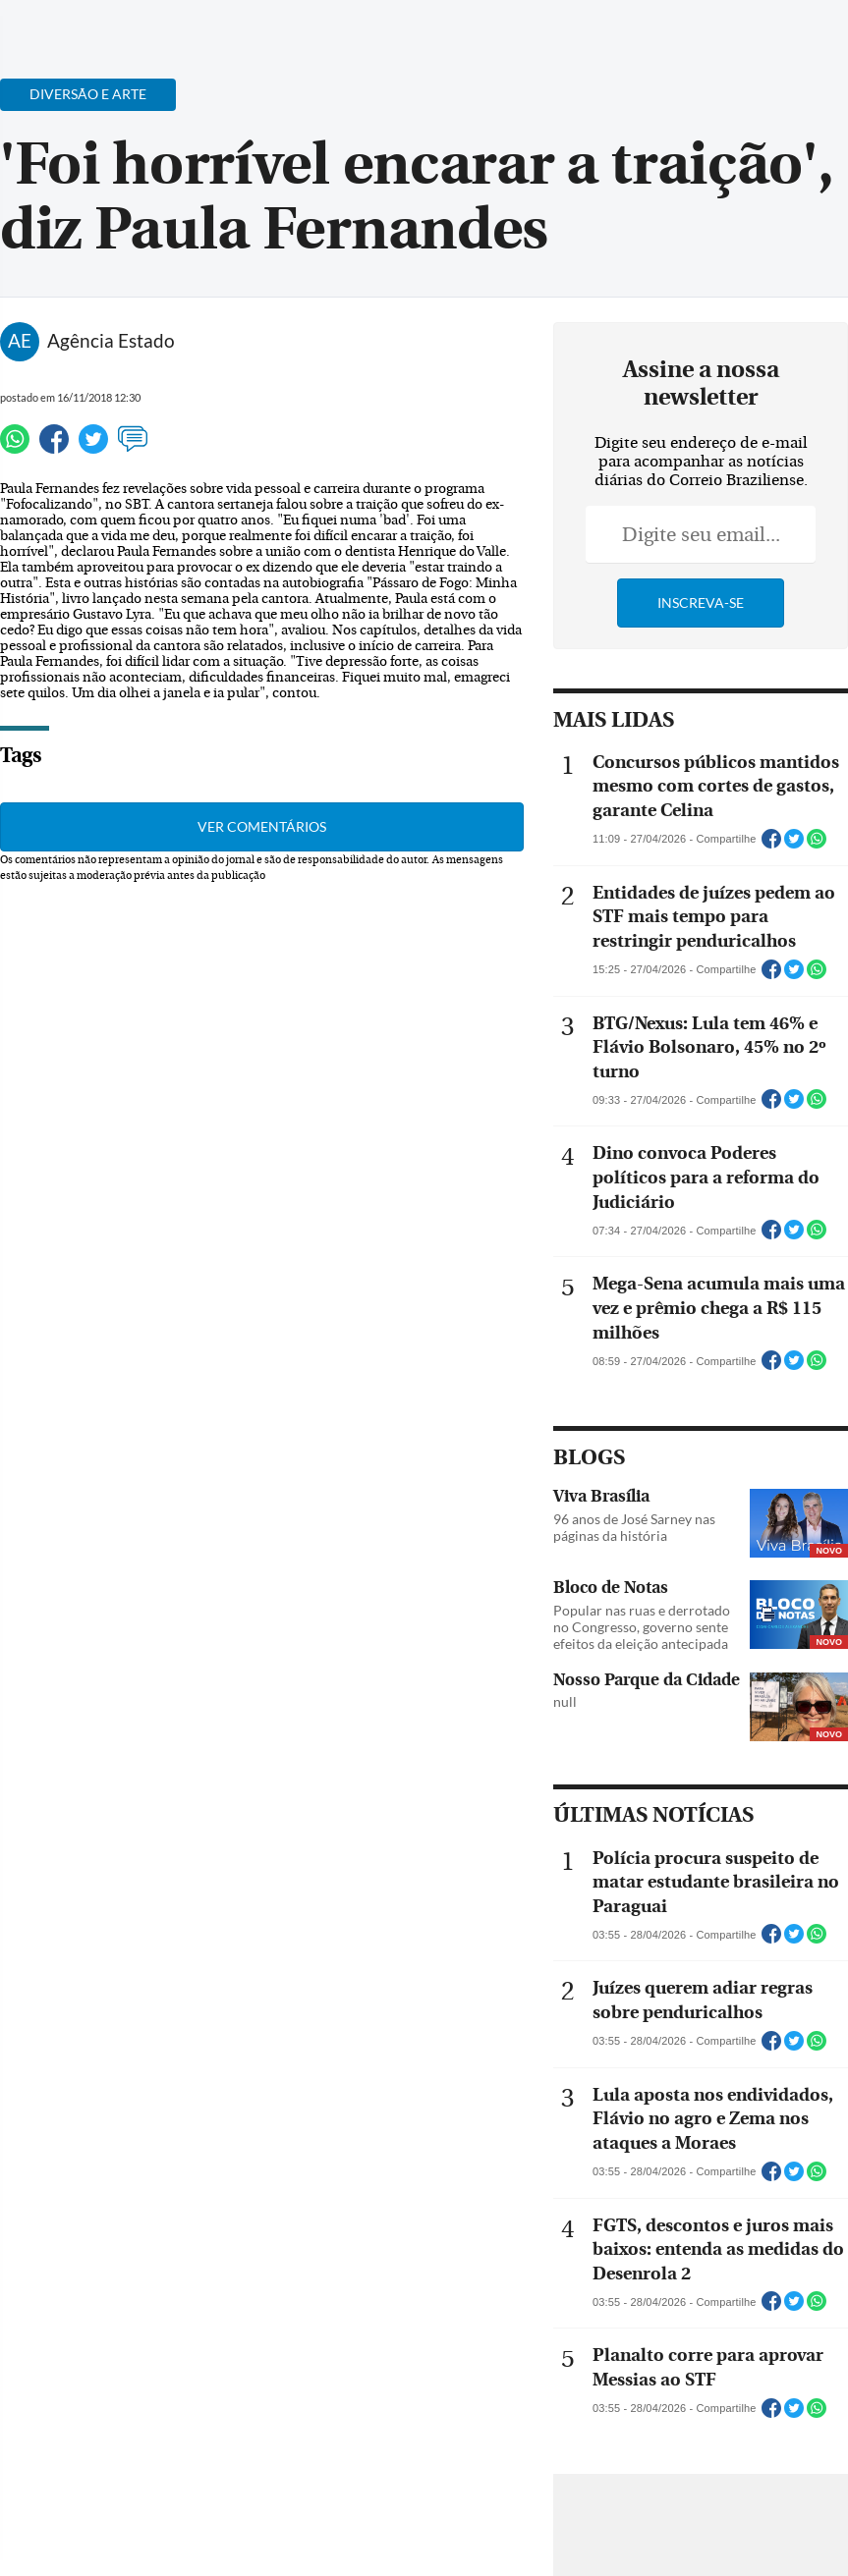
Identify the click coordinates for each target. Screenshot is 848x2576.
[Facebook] (705, 33)
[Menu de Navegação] (52, 24)
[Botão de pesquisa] (110, 24)
